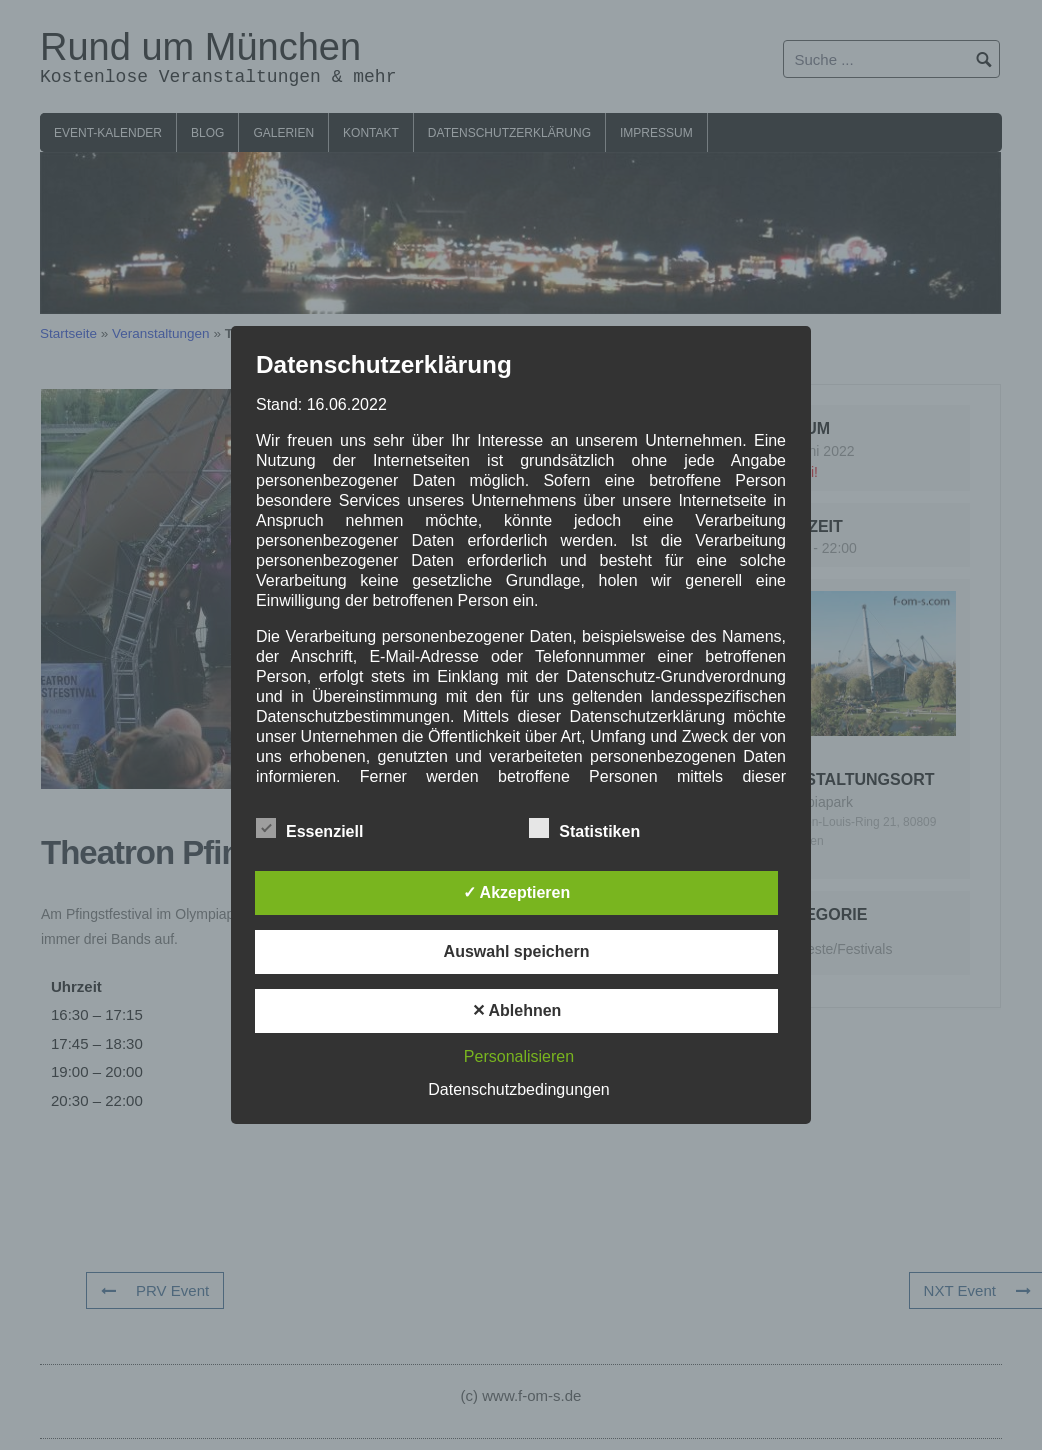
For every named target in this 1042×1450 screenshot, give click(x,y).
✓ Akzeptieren (517, 892)
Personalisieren (519, 1056)
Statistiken (584, 828)
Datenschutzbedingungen (518, 1089)
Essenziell (309, 828)
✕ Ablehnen (517, 1010)
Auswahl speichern (517, 951)
